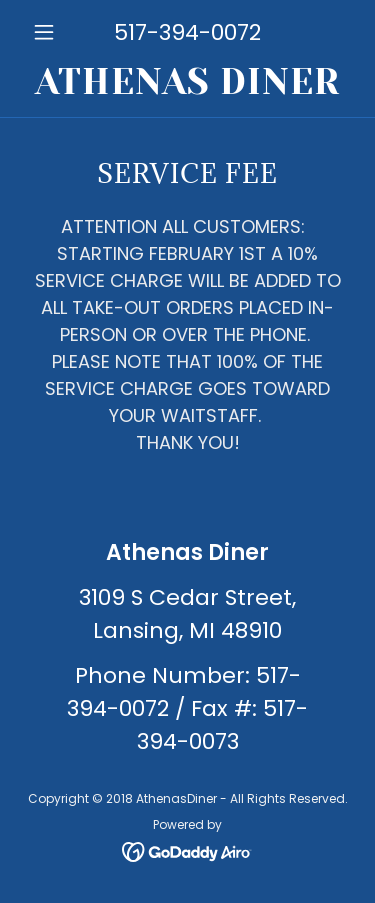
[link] (187, 82)
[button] (48, 32)
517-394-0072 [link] (187, 32)
